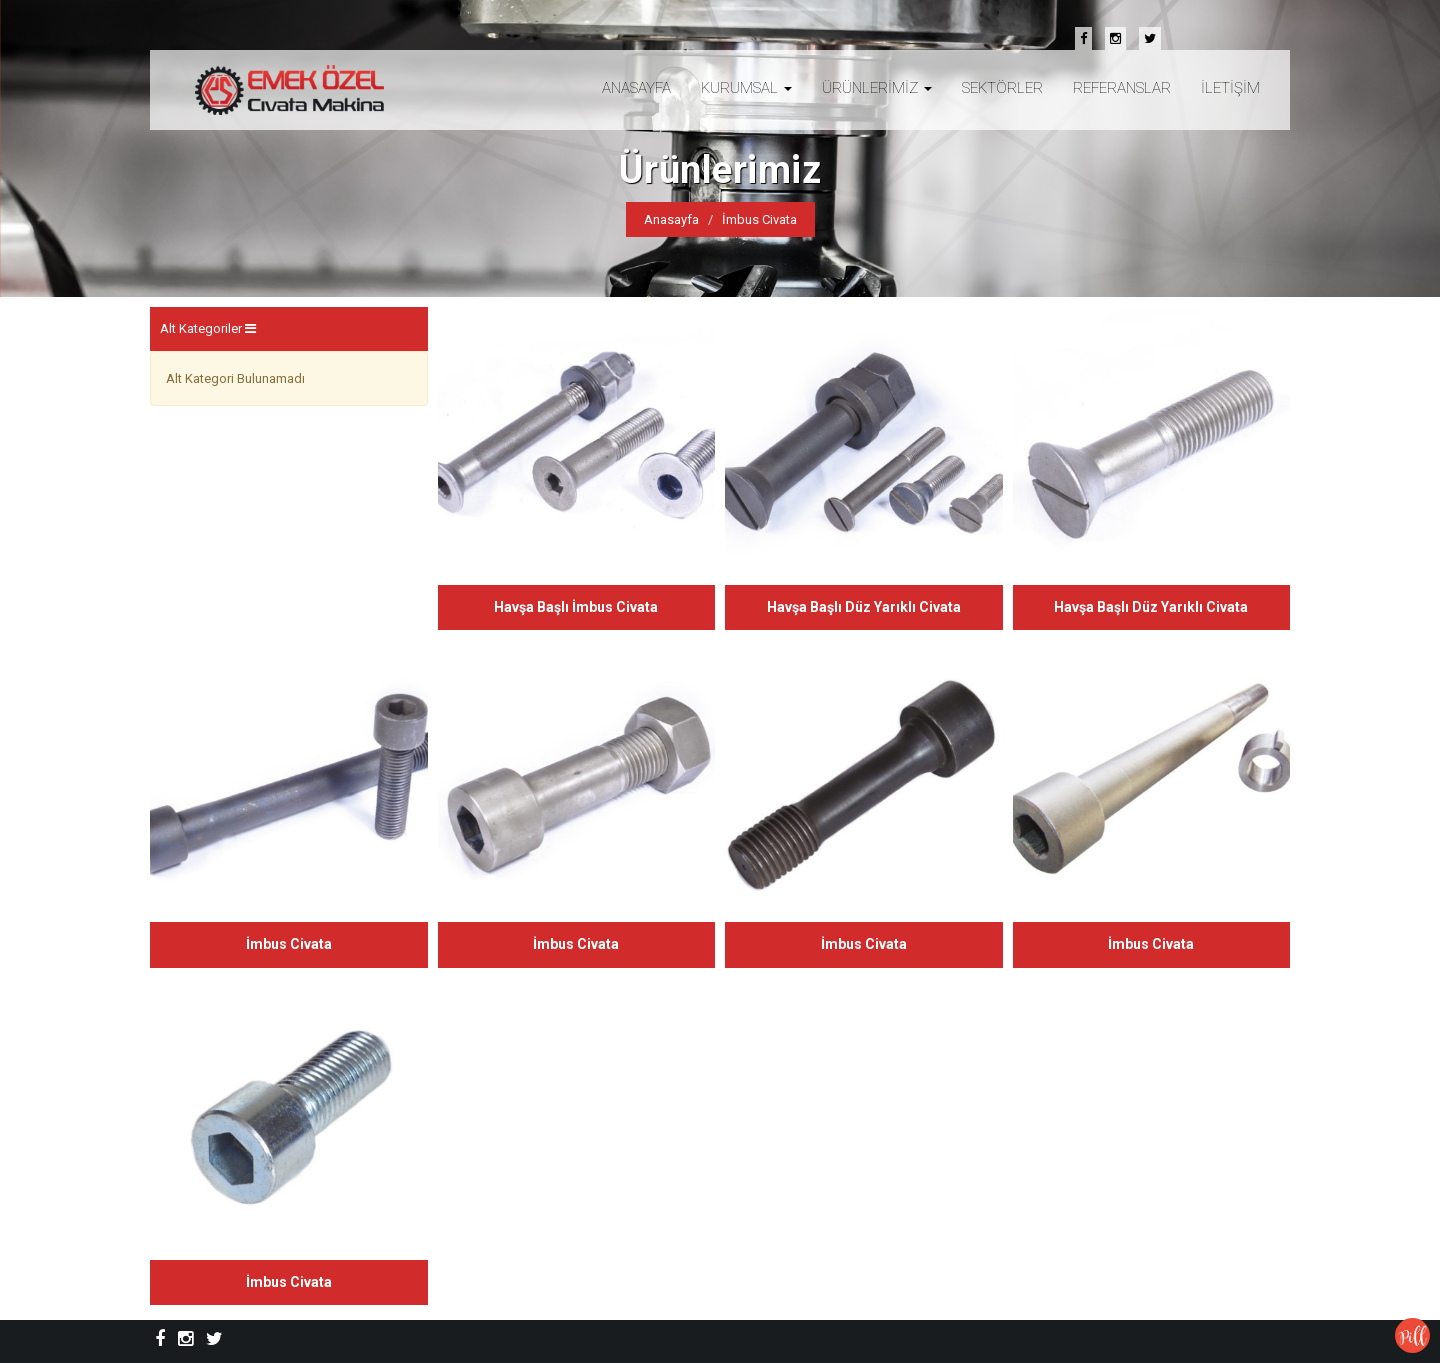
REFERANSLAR (1122, 88)
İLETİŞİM (1230, 88)
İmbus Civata (289, 944)
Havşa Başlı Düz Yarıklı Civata (864, 607)
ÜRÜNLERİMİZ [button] (877, 88)
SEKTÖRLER (1002, 88)
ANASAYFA (636, 88)
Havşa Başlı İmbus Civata (576, 607)
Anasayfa (671, 219)
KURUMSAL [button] (746, 88)
